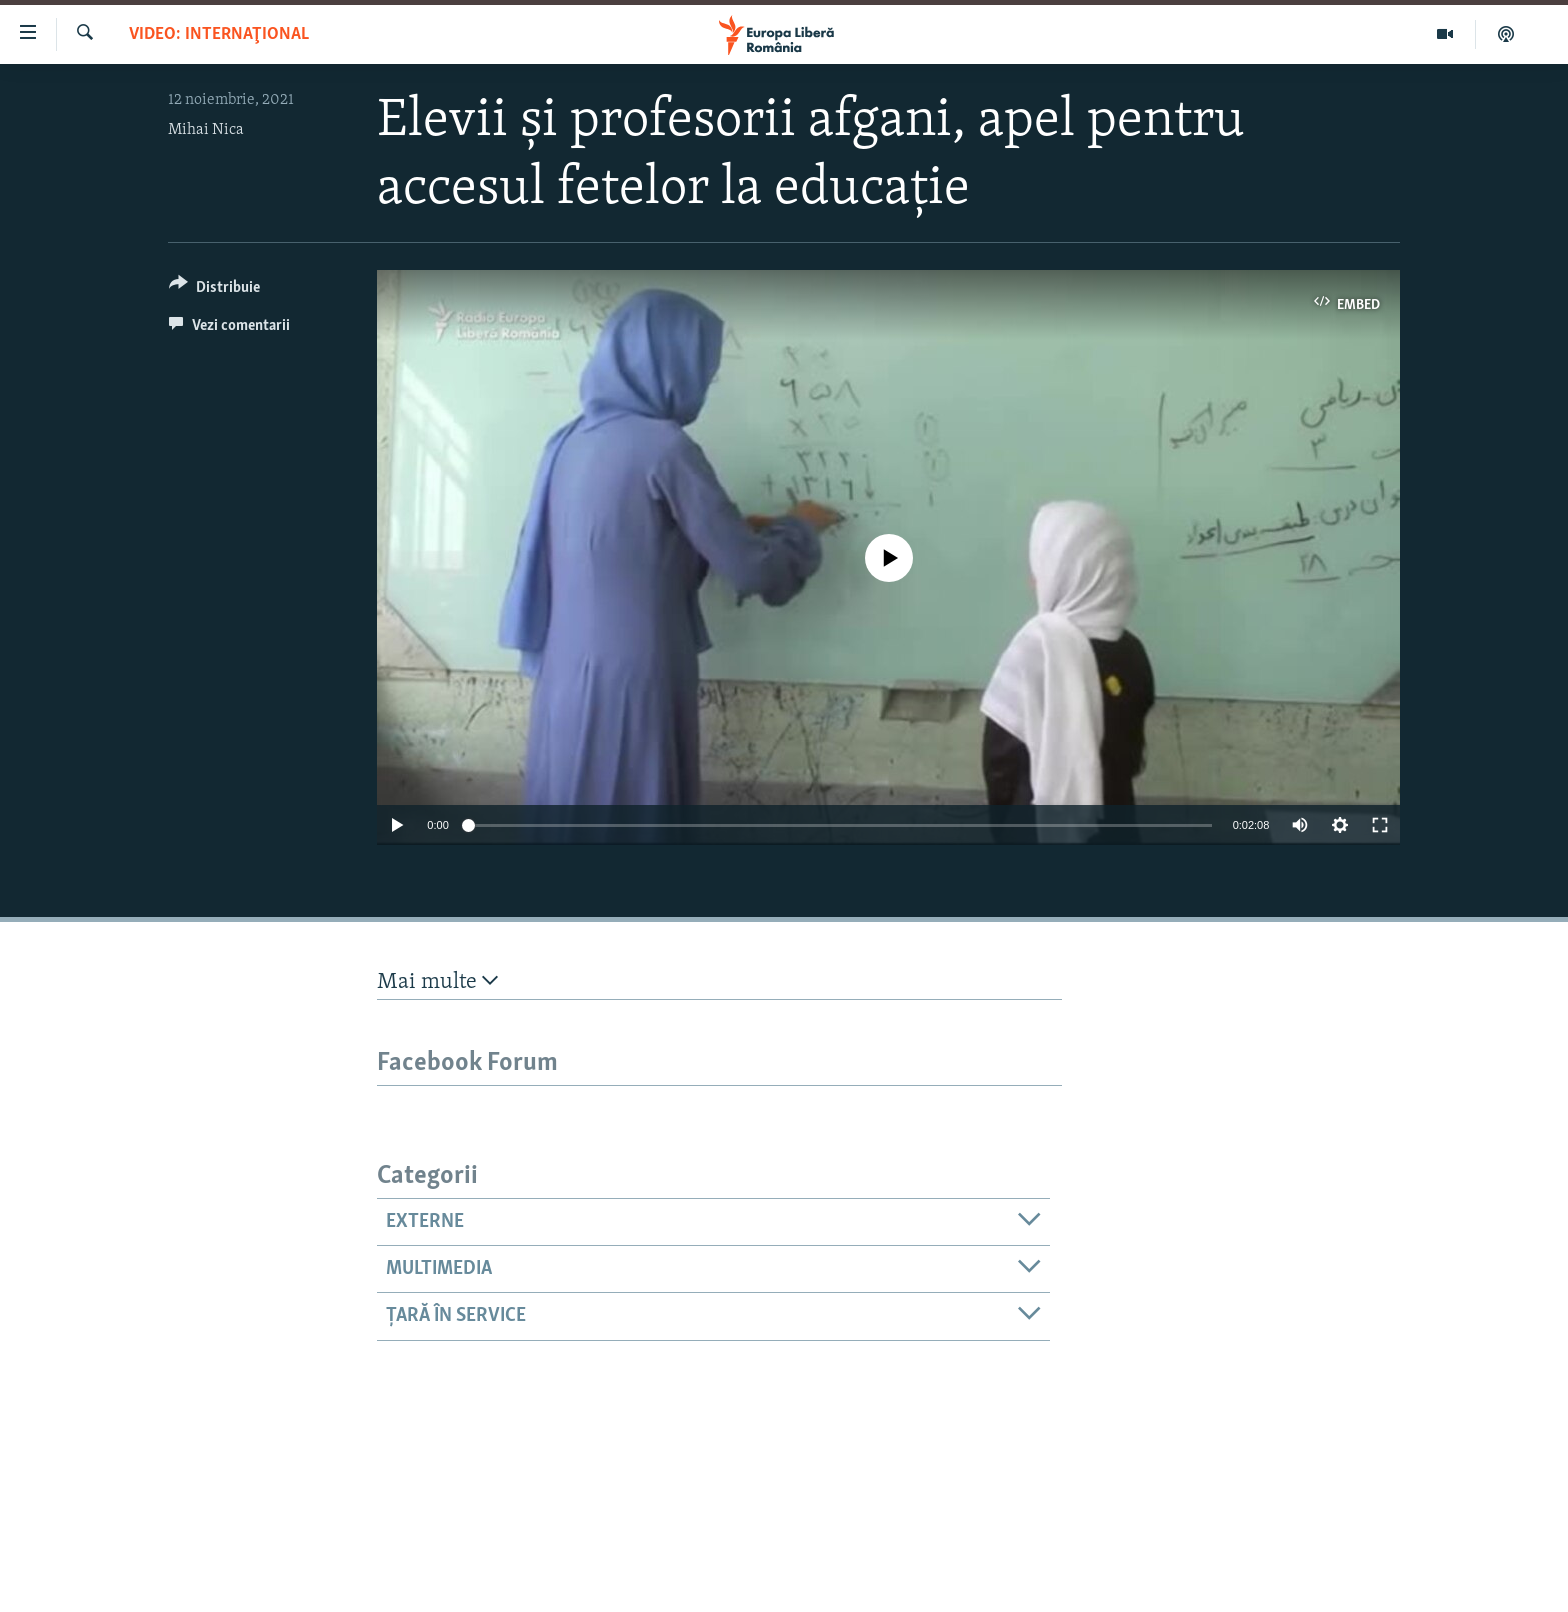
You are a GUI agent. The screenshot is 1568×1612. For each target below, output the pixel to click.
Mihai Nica (206, 130)
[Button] (214, 290)
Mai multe (437, 981)
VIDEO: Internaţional (219, 34)
